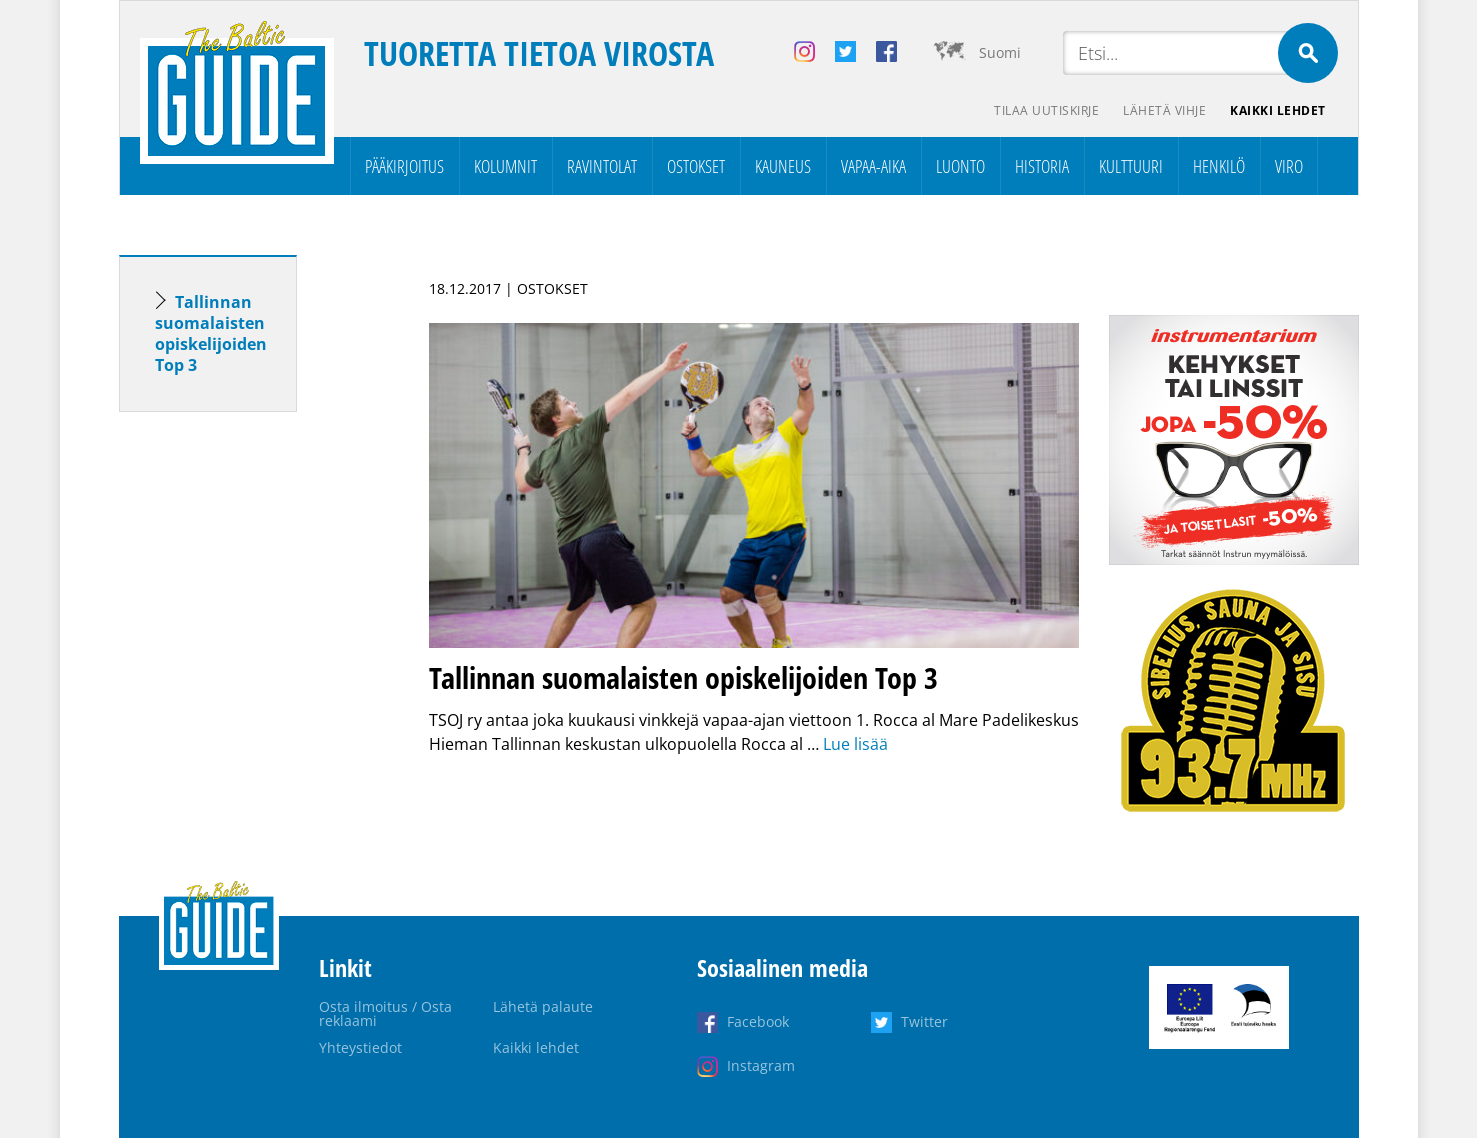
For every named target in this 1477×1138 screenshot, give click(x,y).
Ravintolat (602, 166)
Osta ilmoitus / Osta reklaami (385, 1013)
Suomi (1000, 52)
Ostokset (696, 166)
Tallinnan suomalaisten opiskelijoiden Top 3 (211, 333)
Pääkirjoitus (404, 166)
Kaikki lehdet (1278, 110)
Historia (1042, 166)
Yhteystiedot (360, 1047)
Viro (1289, 166)
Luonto (960, 166)
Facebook (758, 1021)
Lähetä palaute (543, 1006)
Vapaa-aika (873, 166)
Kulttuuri (1131, 166)
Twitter (924, 1021)
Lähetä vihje (1164, 110)
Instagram (761, 1065)
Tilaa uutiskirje (1046, 110)
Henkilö (1219, 166)
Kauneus (783, 166)
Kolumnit (505, 166)
